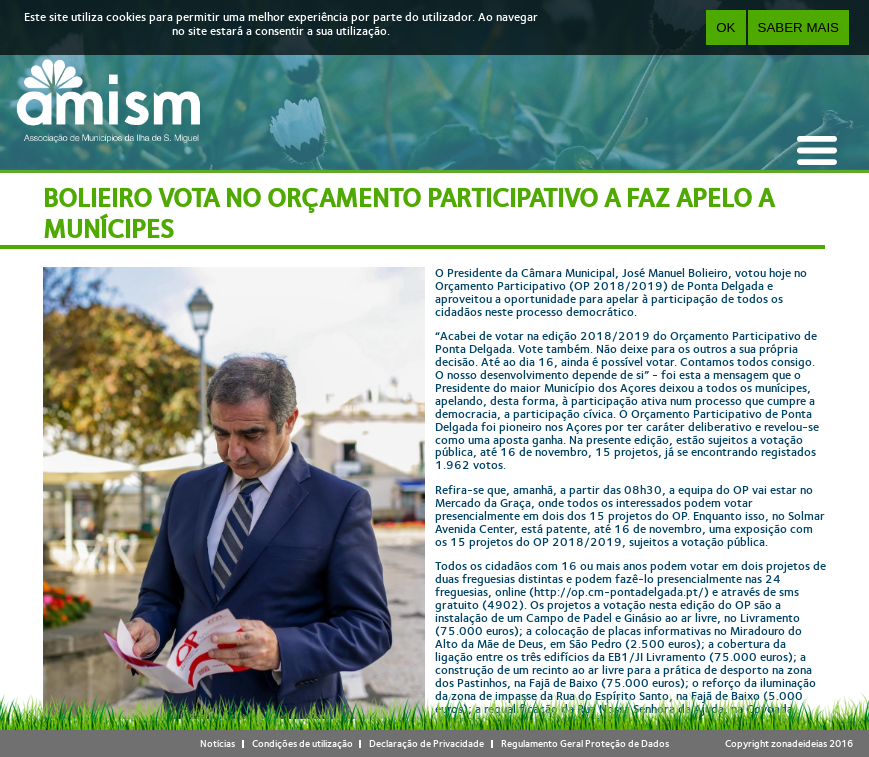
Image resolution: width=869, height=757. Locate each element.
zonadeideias (799, 743)
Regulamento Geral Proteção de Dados (585, 743)
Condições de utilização (302, 743)
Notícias (217, 743)
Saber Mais (798, 27)
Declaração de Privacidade (426, 743)
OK (725, 27)
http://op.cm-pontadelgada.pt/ (619, 592)
